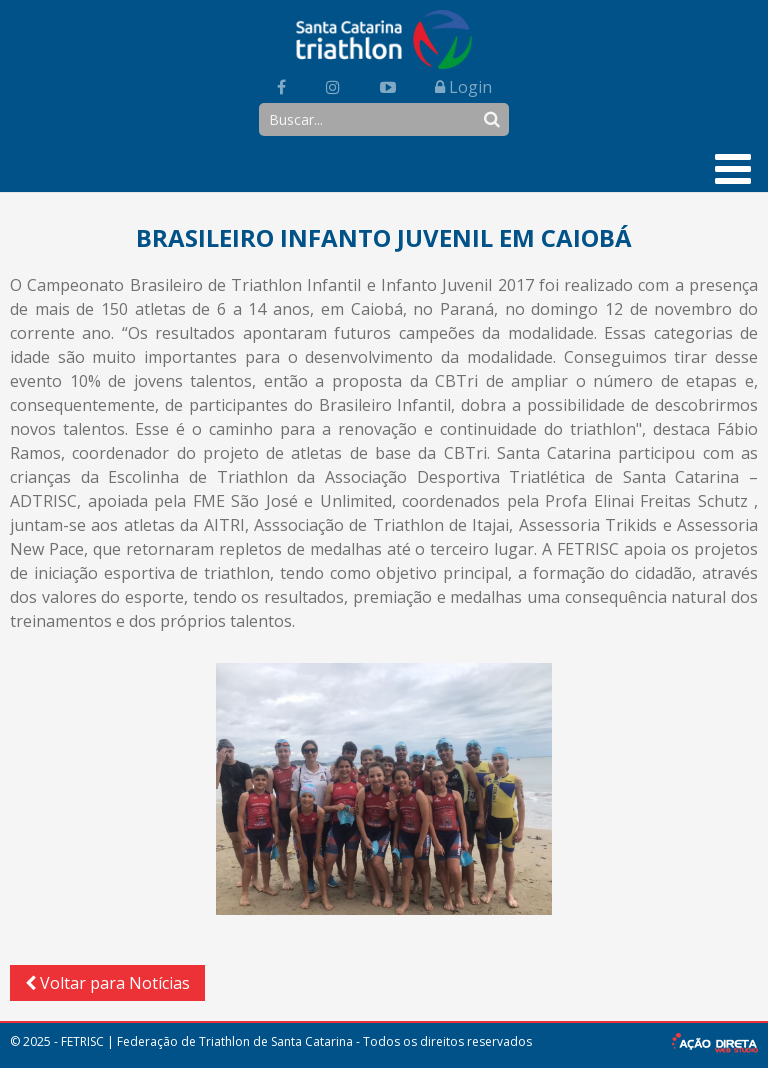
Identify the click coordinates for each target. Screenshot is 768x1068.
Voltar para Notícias (107, 983)
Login (463, 87)
